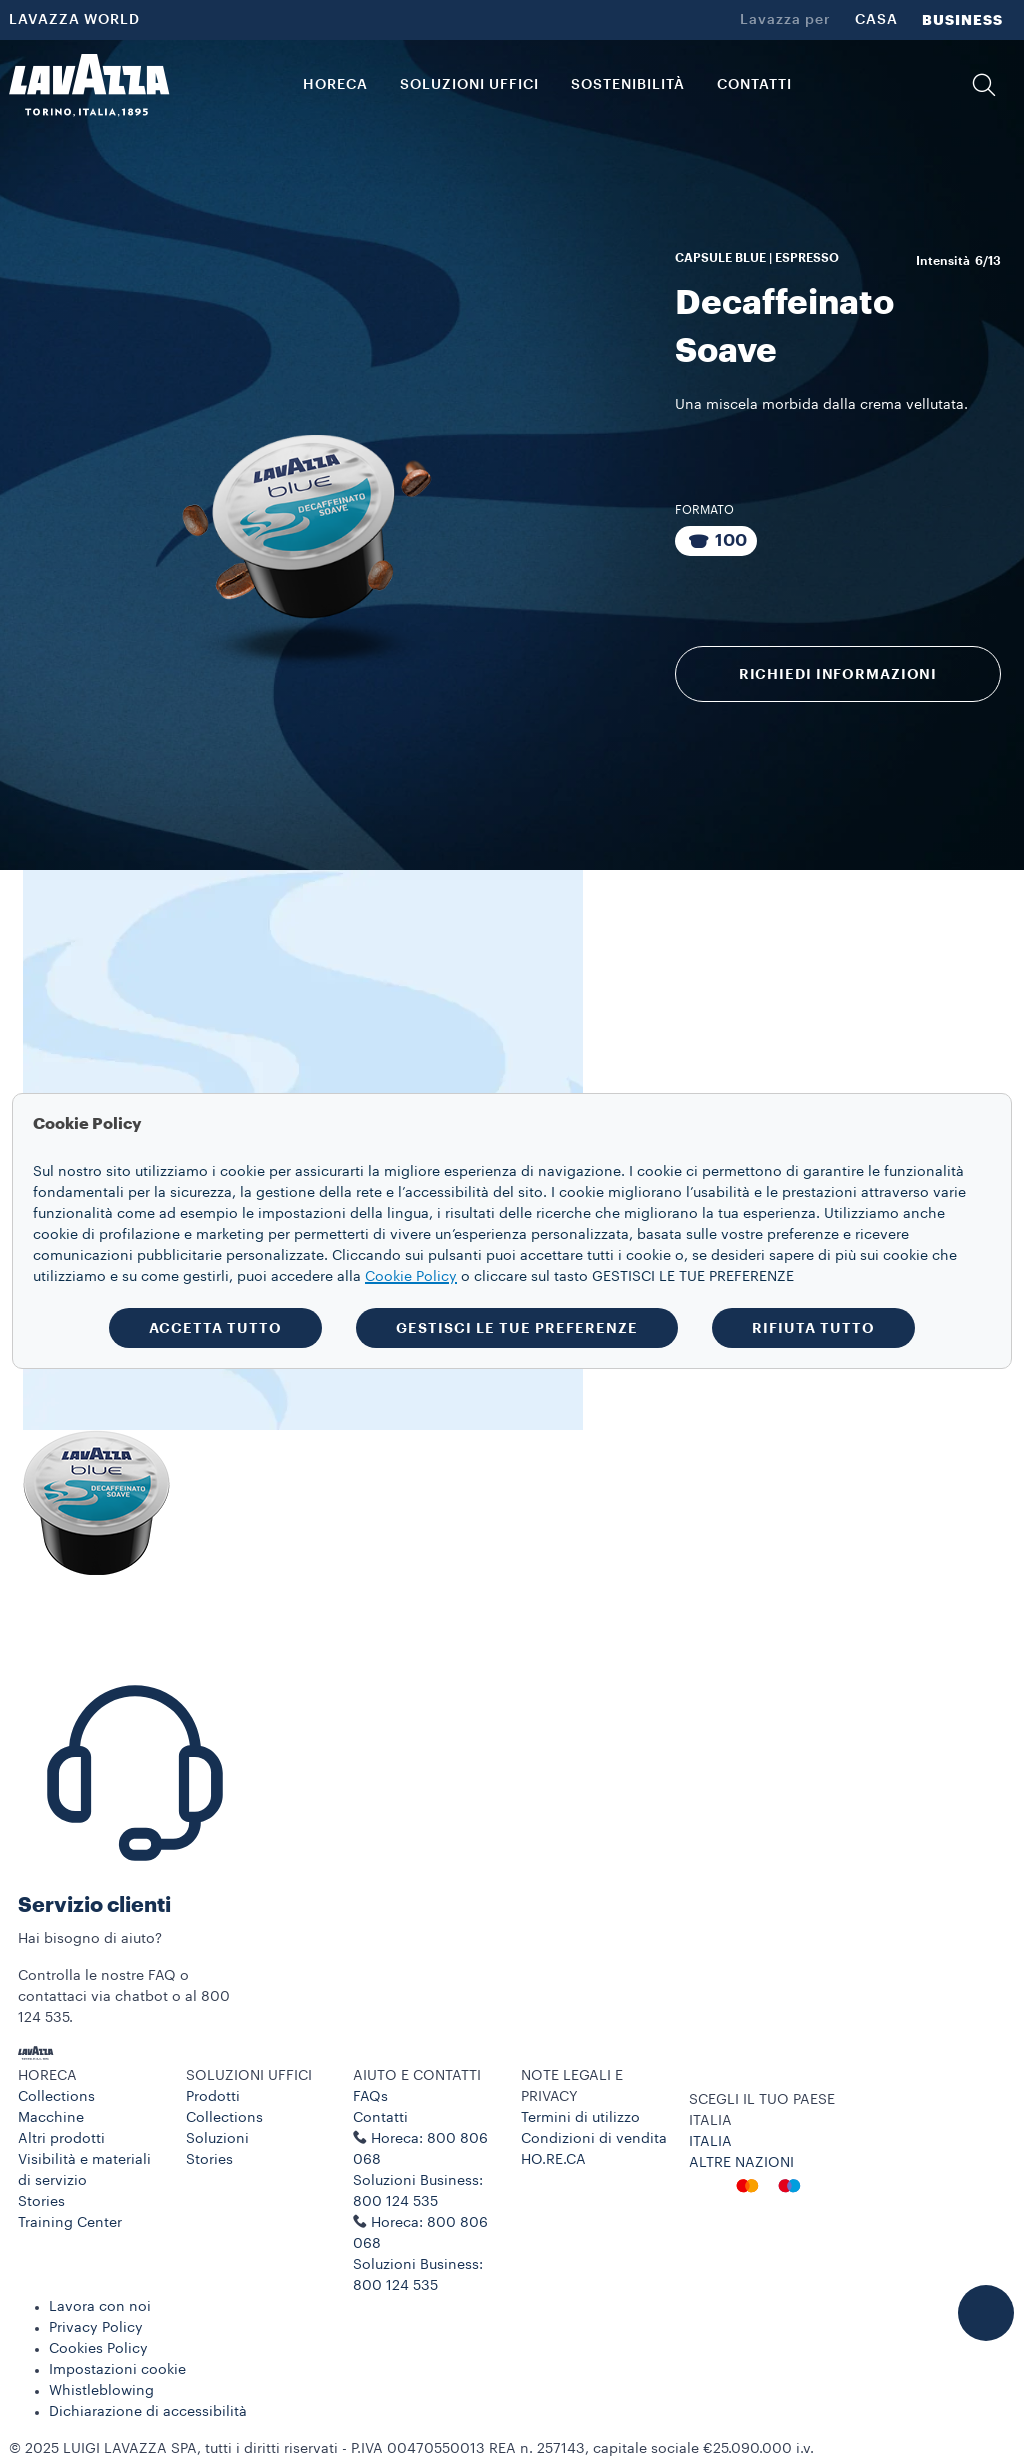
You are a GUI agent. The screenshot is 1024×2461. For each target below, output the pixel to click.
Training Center (70, 2223)
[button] (984, 85)
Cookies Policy (98, 2349)
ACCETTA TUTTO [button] (215, 1328)
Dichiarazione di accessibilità (148, 2412)
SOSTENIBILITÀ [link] (628, 85)
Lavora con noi (100, 2307)
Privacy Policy (96, 2328)
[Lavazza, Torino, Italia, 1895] (89, 85)
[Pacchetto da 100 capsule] (716, 541)
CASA (876, 20)
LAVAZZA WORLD (74, 20)
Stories (41, 2202)
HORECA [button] (335, 85)
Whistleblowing (101, 2391)
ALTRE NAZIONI (741, 2163)
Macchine (51, 2118)
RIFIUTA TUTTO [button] (813, 1328)
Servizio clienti (94, 1905)
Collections (56, 2097)
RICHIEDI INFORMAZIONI (838, 674)
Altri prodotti (61, 2139)
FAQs (370, 2097)
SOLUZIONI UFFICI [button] (469, 85)
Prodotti (213, 2097)
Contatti (380, 2118)
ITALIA (710, 2142)
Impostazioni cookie (117, 2370)
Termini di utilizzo (580, 2118)
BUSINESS (962, 20)
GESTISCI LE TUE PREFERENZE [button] (517, 1328)
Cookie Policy (411, 1277)
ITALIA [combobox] (710, 2121)
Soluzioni (217, 2139)
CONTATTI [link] (754, 85)
